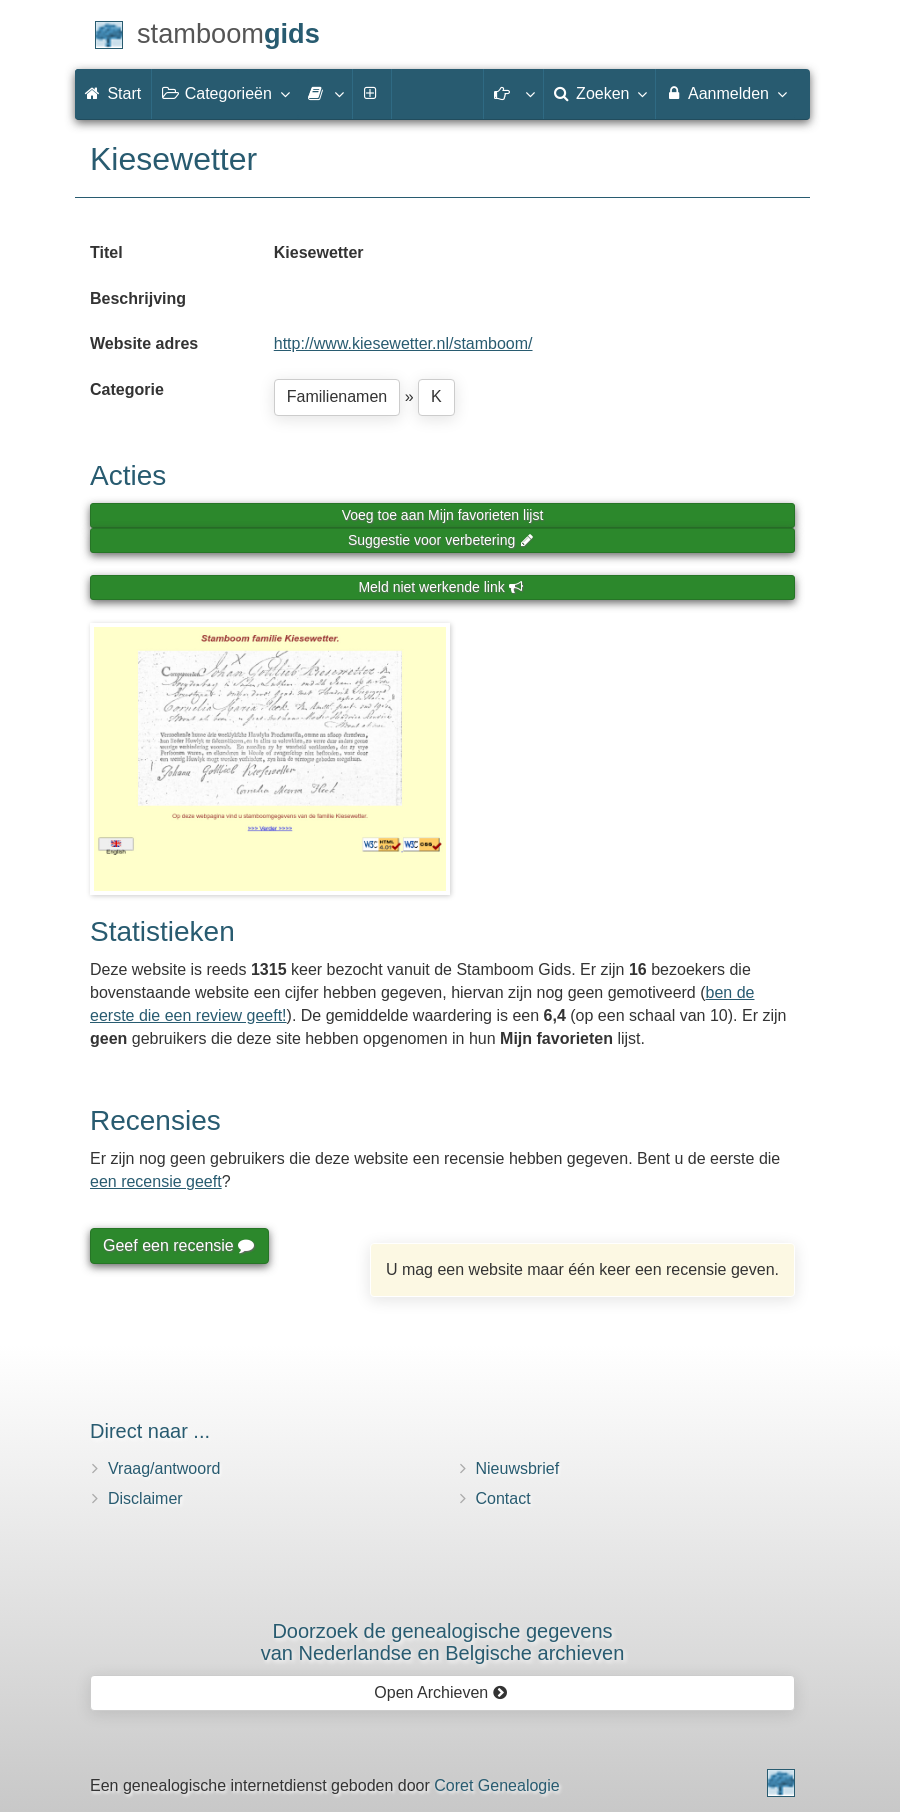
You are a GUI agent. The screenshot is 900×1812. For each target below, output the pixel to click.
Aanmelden (725, 93)
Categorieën (225, 93)
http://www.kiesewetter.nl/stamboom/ (403, 343)
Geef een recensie (178, 1245)
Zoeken (600, 93)
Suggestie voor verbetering (441, 540)
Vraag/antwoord (164, 1468)
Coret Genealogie (496, 1785)
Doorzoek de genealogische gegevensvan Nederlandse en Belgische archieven (443, 1642)
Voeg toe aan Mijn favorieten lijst (443, 515)
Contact (503, 1498)
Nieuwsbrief (518, 1468)
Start (113, 93)
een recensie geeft (156, 1181)
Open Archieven (440, 1692)
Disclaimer (145, 1498)
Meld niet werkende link (440, 587)
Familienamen (337, 396)
